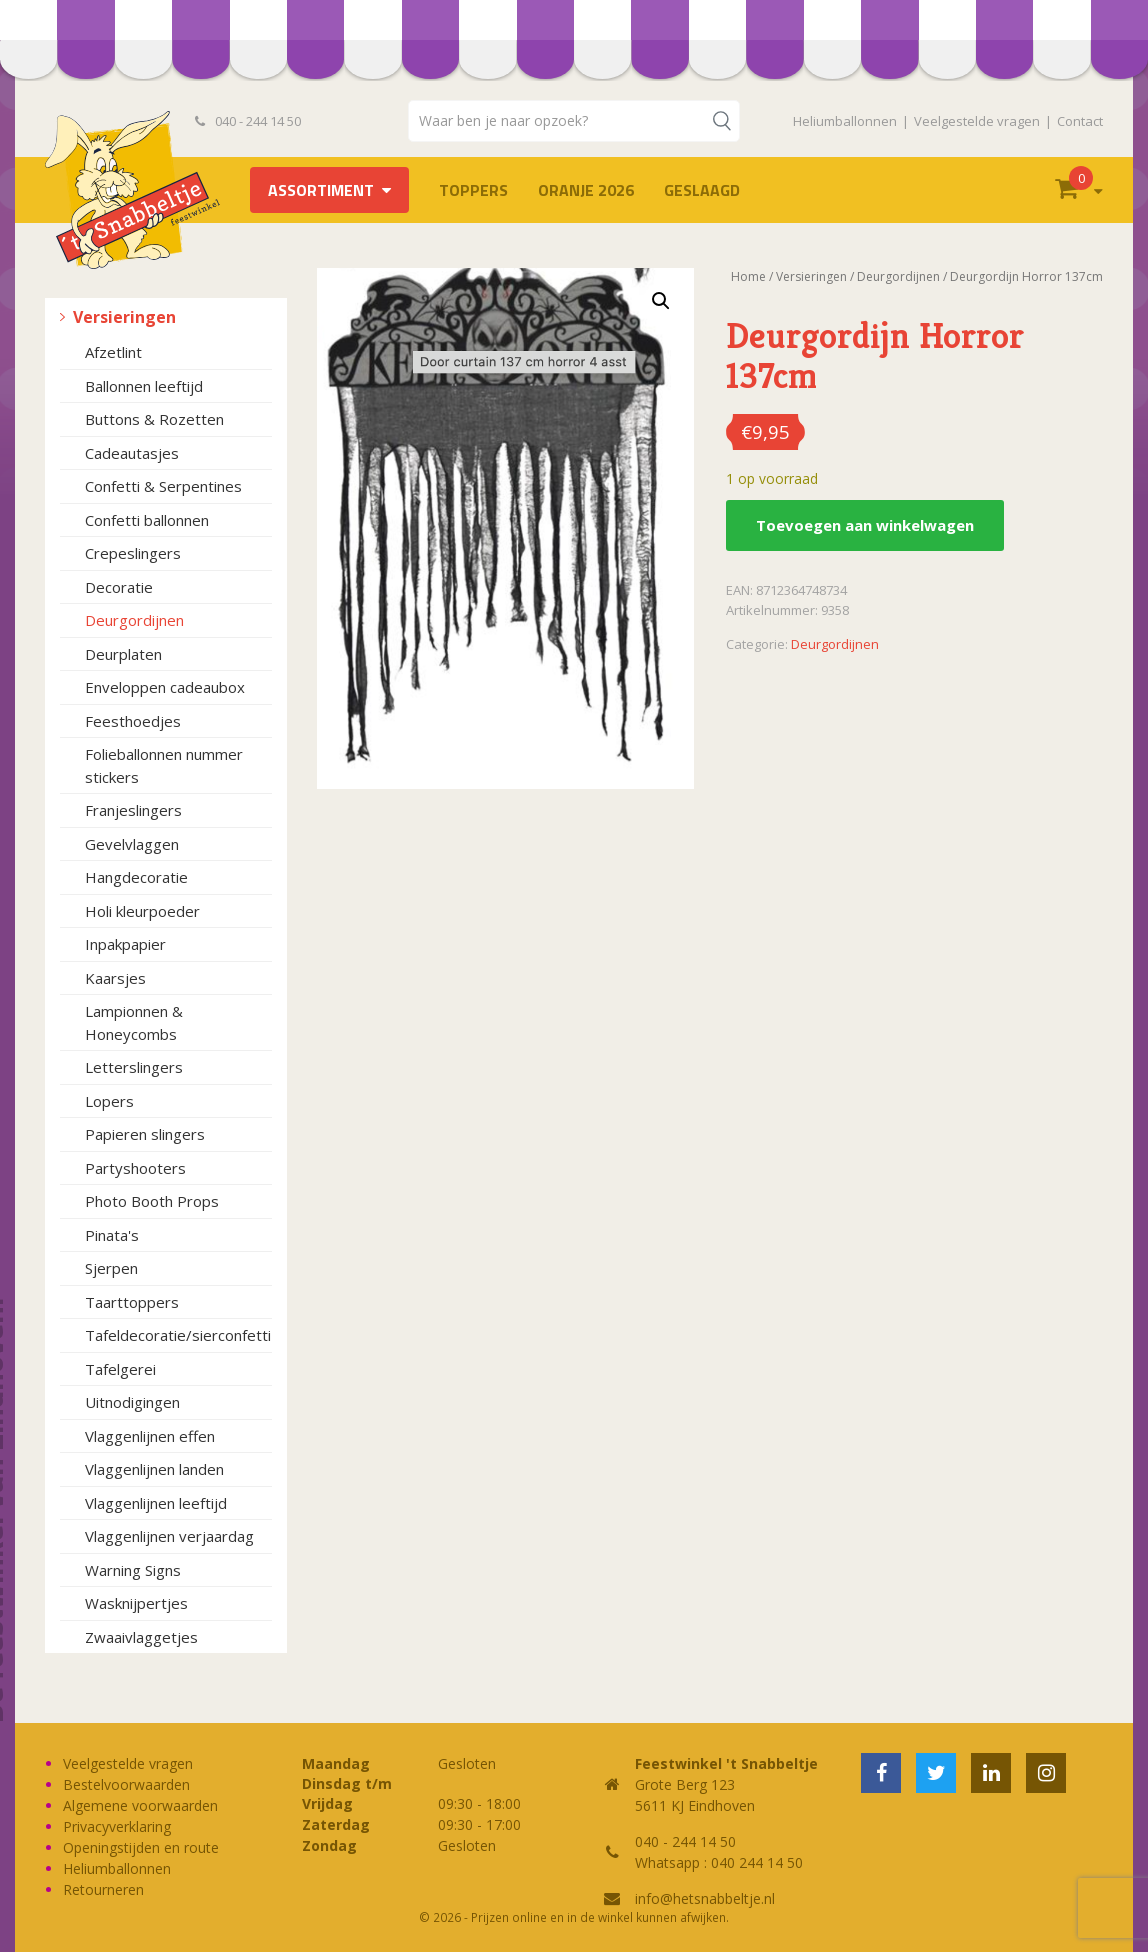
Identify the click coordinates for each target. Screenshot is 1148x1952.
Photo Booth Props (152, 1201)
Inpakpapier (125, 944)
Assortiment (321, 190)
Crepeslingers (133, 553)
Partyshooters (135, 1168)
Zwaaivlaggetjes (141, 1637)
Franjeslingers (133, 810)
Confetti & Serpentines (163, 486)
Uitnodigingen (132, 1402)
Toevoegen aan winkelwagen (865, 525)
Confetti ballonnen (147, 520)
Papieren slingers (145, 1134)
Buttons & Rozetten (154, 419)
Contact (1080, 121)
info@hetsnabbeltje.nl (705, 1898)
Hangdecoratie (136, 877)
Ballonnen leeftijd (144, 386)
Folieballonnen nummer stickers (164, 765)
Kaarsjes (115, 978)
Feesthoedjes (133, 721)
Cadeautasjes (132, 453)
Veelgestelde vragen (977, 121)
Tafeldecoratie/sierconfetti (178, 1335)
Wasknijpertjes (136, 1603)
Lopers (109, 1101)
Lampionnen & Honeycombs (134, 1022)
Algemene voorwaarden (140, 1805)
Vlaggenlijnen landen (154, 1469)
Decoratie (119, 587)
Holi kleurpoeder (142, 911)
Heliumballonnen (845, 121)
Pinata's (112, 1235)
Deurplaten (123, 654)
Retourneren (103, 1889)
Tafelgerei (120, 1369)
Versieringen (124, 317)
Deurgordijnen (134, 620)
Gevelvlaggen (132, 844)
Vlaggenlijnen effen (150, 1436)
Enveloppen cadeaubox (165, 687)
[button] (661, 301)
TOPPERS (473, 190)
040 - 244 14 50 (248, 121)
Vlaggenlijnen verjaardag (169, 1536)
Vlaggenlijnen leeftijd (156, 1503)
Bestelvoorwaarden (126, 1784)
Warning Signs (133, 1570)
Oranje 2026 (586, 190)
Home (748, 276)
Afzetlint (113, 352)
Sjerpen (111, 1268)
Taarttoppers (132, 1302)
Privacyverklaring (117, 1826)
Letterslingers (134, 1067)
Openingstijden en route (141, 1847)
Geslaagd (702, 190)
